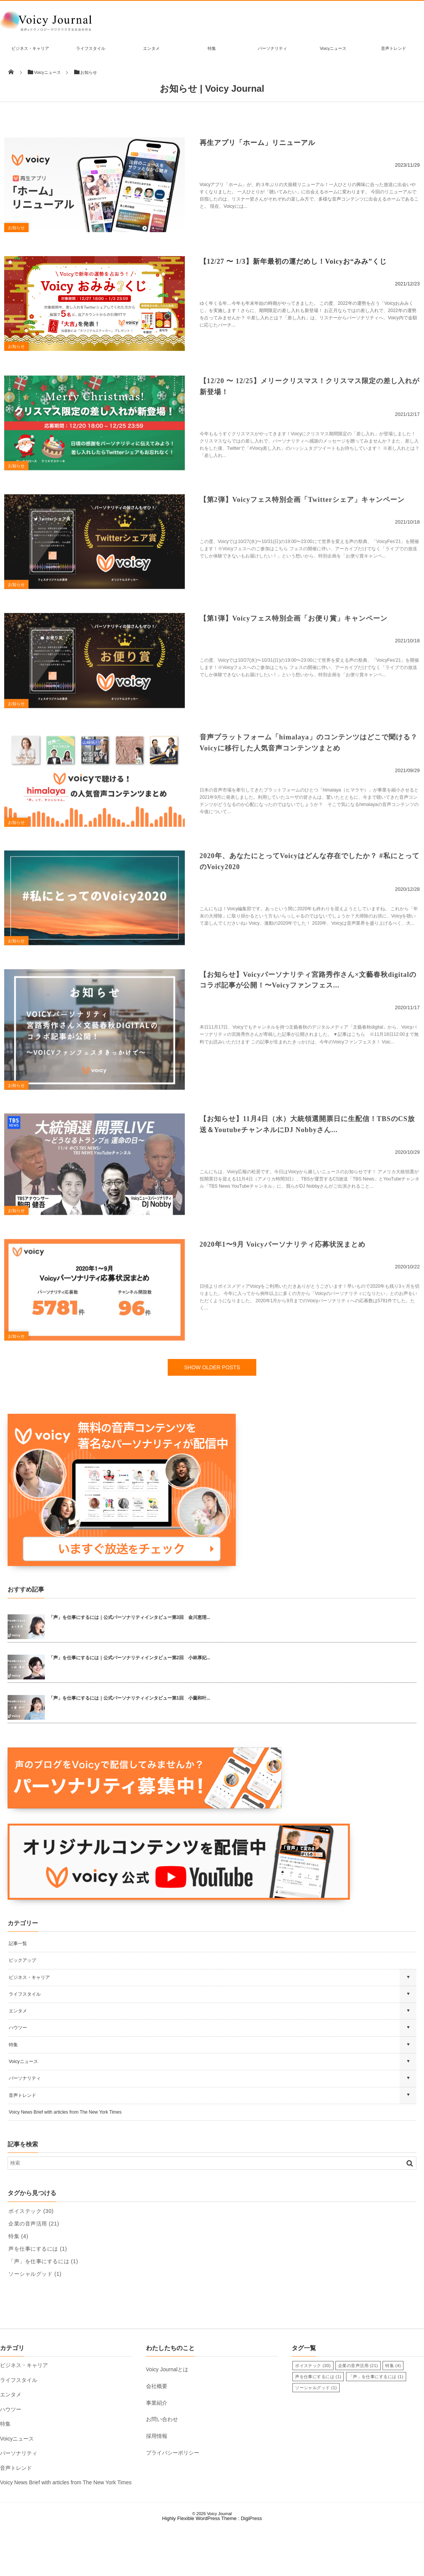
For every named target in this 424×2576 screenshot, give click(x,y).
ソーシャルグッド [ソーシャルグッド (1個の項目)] (35, 2324)
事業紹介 (156, 2453)
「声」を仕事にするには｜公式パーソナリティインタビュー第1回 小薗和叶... (129, 1748)
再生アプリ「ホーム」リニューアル (257, 149)
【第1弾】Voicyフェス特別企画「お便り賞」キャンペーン (293, 649)
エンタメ (151, 48)
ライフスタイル (90, 48)
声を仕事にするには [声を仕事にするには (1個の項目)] (37, 2299)
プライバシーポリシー (172, 2503)
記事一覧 (18, 1994)
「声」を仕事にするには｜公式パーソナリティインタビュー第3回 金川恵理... (129, 1667)
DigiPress (251, 2568)
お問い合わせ (162, 2470)
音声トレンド (393, 48)
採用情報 (156, 2486)
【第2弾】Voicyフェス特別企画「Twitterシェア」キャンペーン (302, 526)
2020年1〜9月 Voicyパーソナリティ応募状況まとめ (282, 1301)
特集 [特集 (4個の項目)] (18, 2286)
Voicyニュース (333, 48)
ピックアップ (22, 2011)
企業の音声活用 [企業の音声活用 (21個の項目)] (33, 2274)
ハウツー (18, 2078)
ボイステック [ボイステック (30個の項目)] (31, 2261)
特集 (212, 48)
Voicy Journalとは (167, 2420)
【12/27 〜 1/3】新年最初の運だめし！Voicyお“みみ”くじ (293, 273)
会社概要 (156, 2436)
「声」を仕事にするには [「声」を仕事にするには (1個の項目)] (43, 2311)
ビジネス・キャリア (30, 48)
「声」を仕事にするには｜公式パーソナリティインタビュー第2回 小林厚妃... (129, 1708)
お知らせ (19, 233)
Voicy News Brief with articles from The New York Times (65, 2162)
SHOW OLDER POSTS (212, 1418)
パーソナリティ (272, 48)
